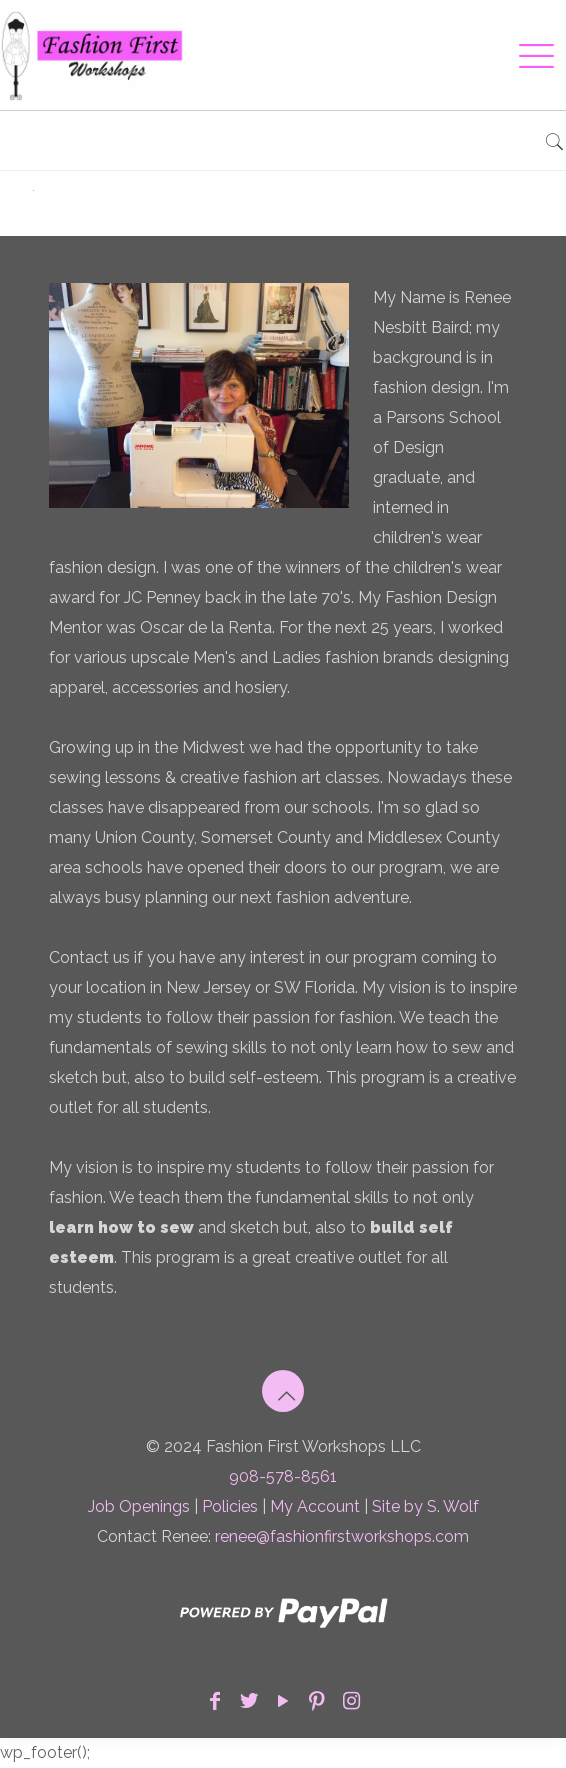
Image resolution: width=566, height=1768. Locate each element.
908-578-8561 (283, 1476)
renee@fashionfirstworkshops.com (342, 1536)
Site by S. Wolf (425, 1506)
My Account (315, 1506)
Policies (230, 1506)
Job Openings (139, 1506)
